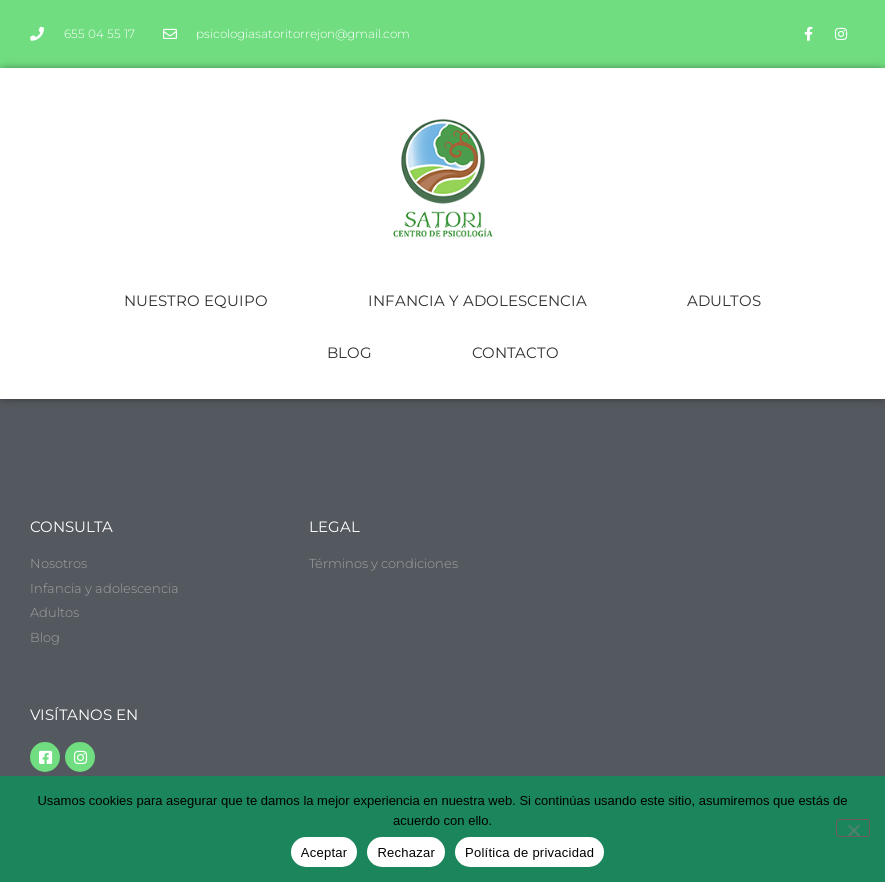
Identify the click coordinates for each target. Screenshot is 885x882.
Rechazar (406, 852)
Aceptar (324, 852)
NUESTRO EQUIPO (196, 300)
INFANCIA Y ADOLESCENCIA (477, 300)
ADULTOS (724, 300)
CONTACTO (515, 352)
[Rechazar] (853, 828)
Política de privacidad (529, 852)
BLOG (349, 352)
